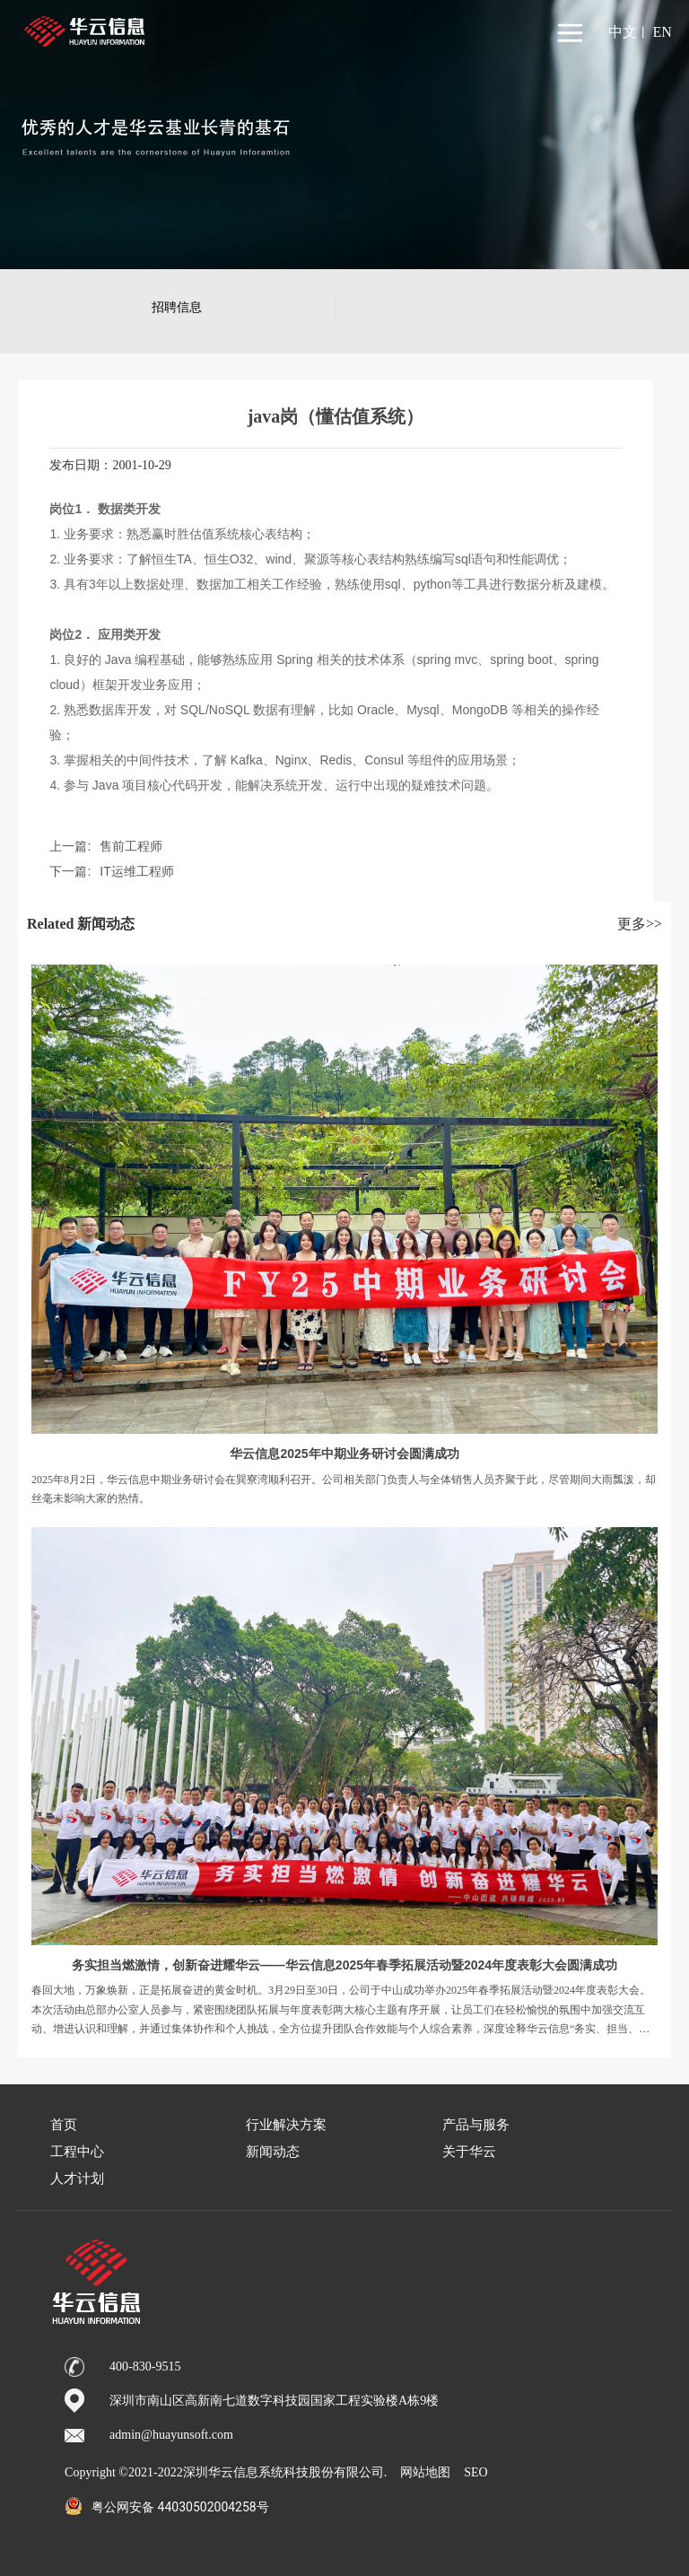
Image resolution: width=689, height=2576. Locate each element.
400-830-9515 (144, 2366)
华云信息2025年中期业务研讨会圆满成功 (344, 1453)
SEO (475, 2472)
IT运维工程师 (136, 871)
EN (661, 31)
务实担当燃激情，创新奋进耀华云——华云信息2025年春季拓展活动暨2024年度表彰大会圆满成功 (344, 1965)
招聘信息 (177, 307)
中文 (622, 31)
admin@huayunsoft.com (171, 2434)
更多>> (639, 923)
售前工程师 (131, 846)
